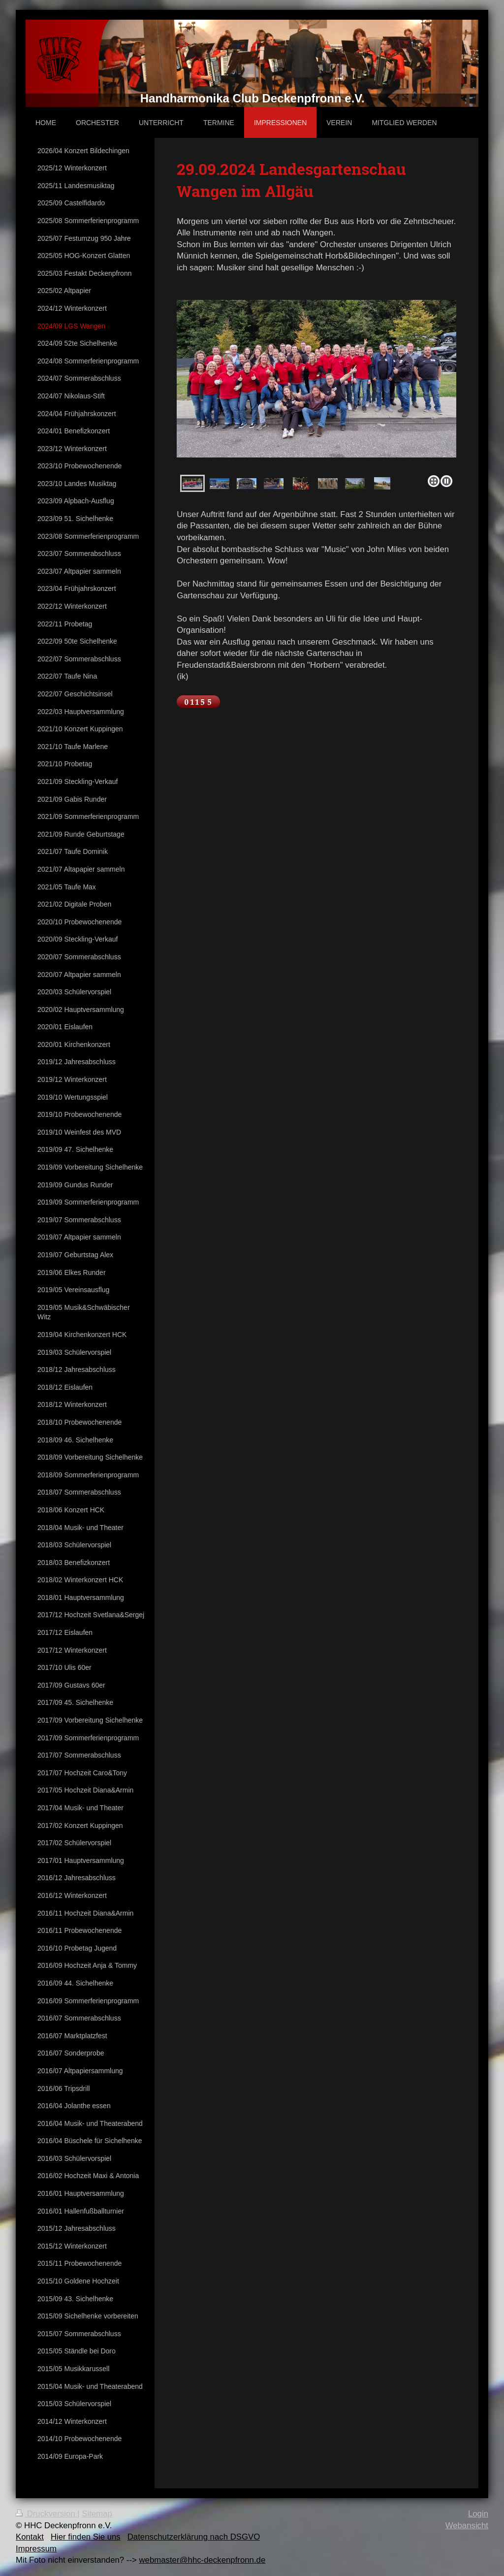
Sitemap (97, 2513)
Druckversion (46, 2513)
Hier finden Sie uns (86, 2537)
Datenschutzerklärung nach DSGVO (193, 2537)
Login (478, 2513)
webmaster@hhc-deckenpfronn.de (202, 2560)
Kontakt (30, 2537)
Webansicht (466, 2525)
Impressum (36, 2548)
